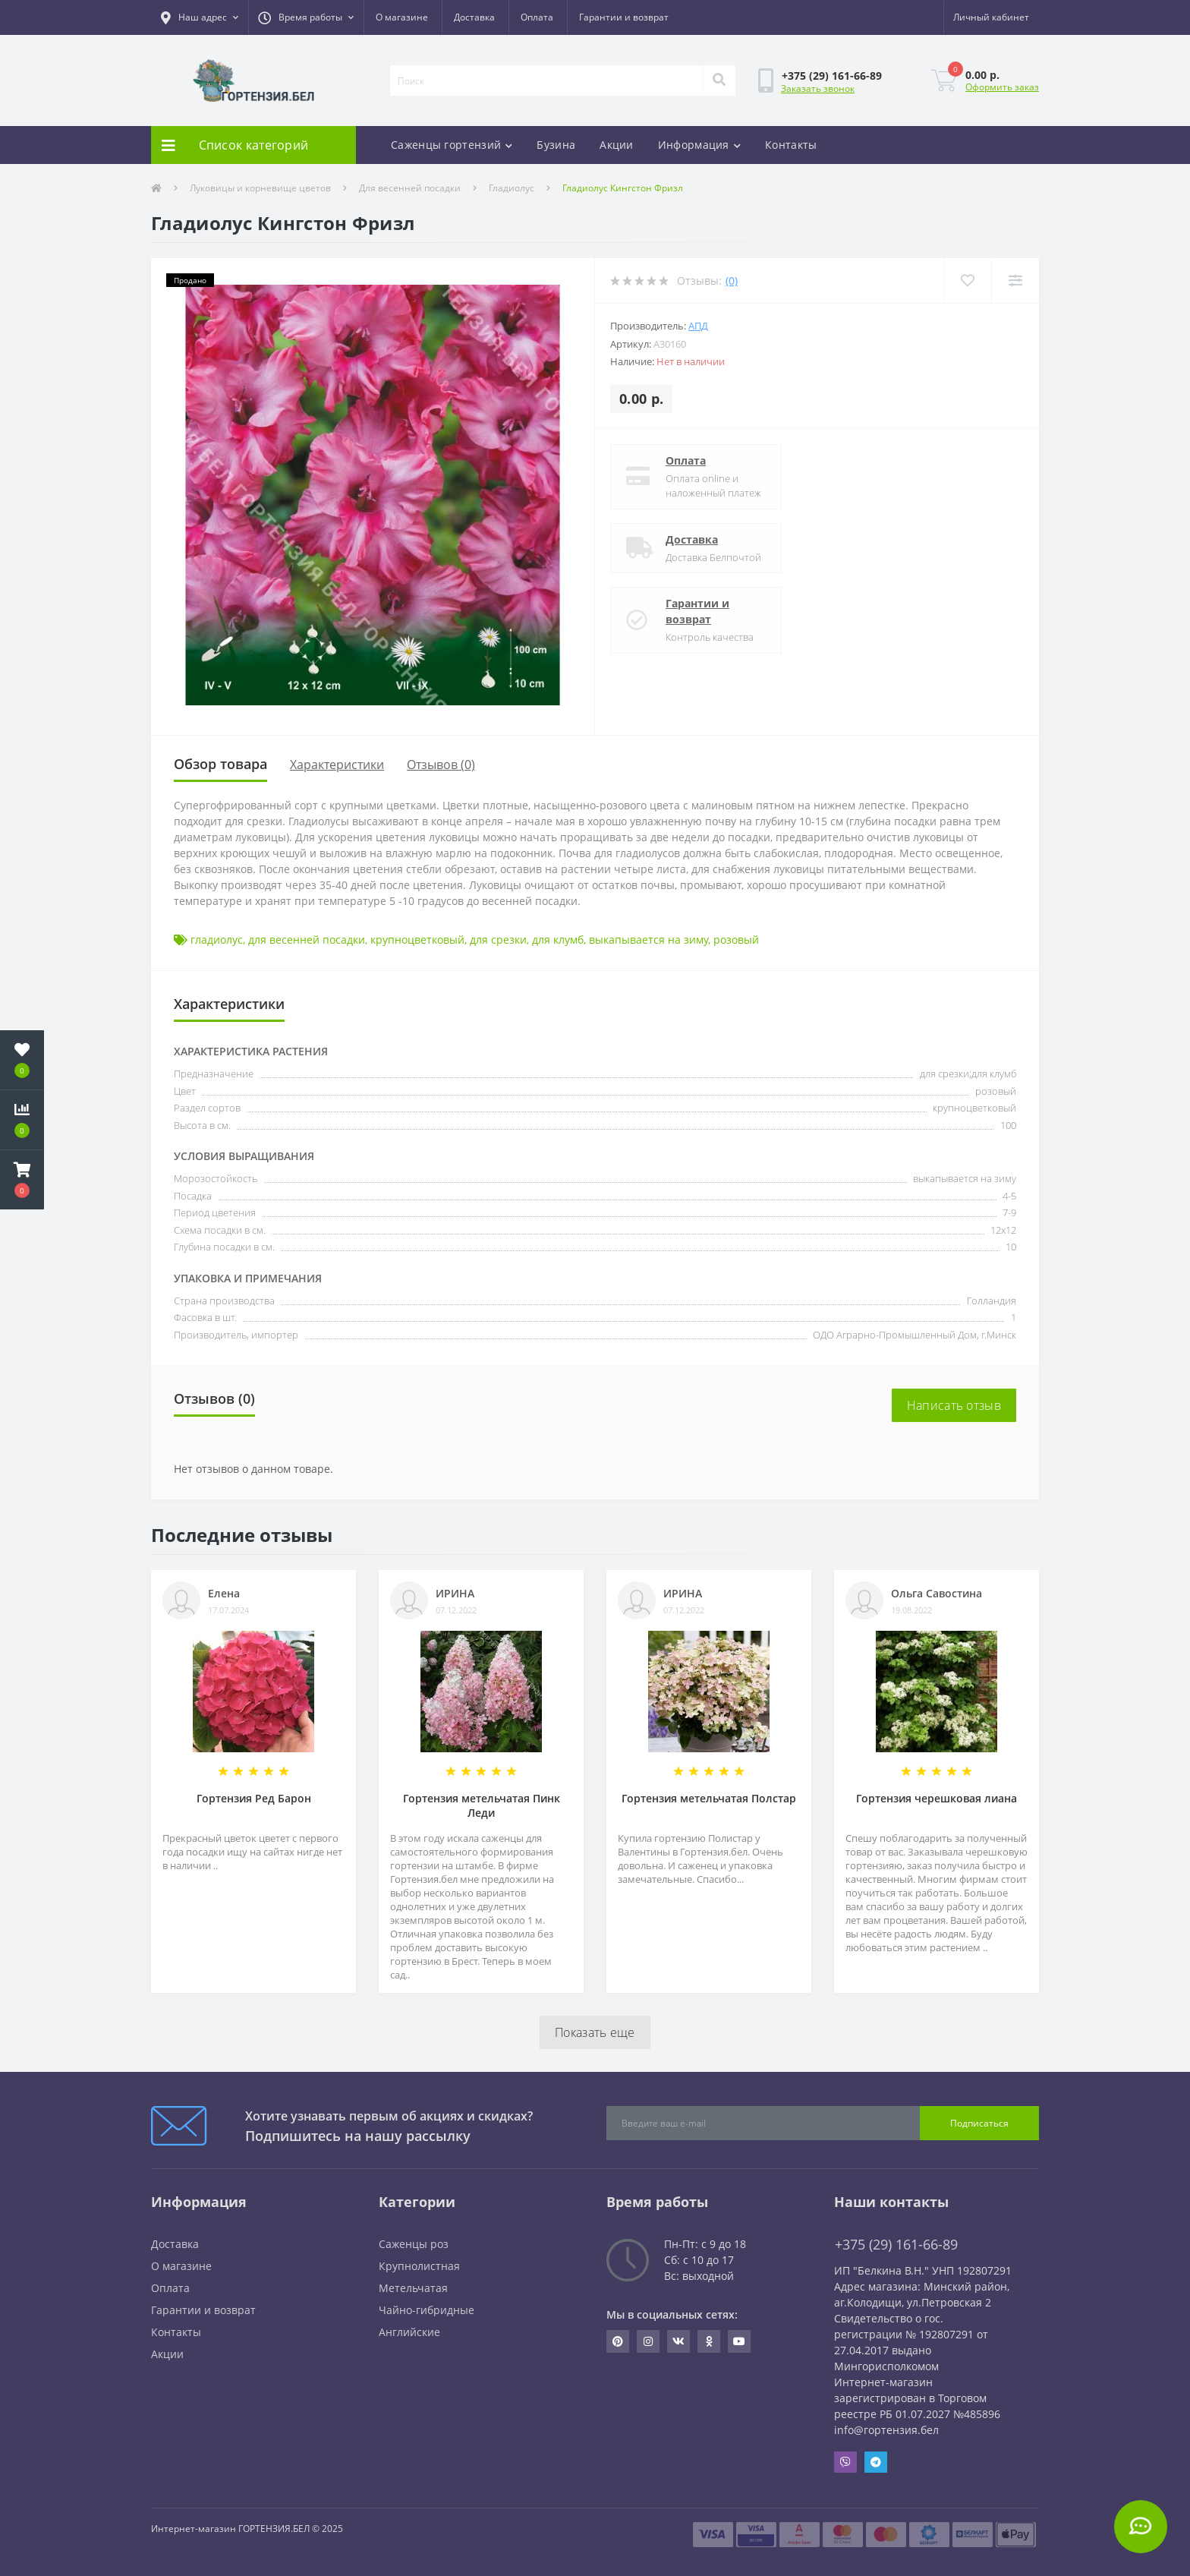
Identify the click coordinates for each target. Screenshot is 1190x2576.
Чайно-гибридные (426, 2310)
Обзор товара (220, 764)
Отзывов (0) (441, 764)
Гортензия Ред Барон (254, 1798)
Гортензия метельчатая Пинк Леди (481, 1805)
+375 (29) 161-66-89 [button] (896, 2244)
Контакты (791, 144)
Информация (699, 144)
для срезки (498, 939)
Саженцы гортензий (451, 144)
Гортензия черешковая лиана (936, 1798)
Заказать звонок (818, 88)
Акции (617, 144)
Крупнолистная (419, 2266)
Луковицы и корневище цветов (260, 187)
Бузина (556, 144)
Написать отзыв (954, 1405)
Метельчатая (413, 2288)
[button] (199, 17)
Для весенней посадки (410, 187)
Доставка (474, 17)
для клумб (558, 939)
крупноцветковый (417, 939)
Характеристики (337, 764)
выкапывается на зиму (648, 939)
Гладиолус (511, 187)
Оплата (537, 17)
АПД (698, 326)
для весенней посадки (306, 939)
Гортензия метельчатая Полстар (709, 1798)
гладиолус (216, 939)
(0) (732, 280)
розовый (736, 939)
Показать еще (595, 2032)
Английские (409, 2332)
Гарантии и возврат (624, 17)
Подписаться (979, 2123)
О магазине (402, 17)
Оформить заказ (1002, 86)
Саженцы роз (414, 2244)
